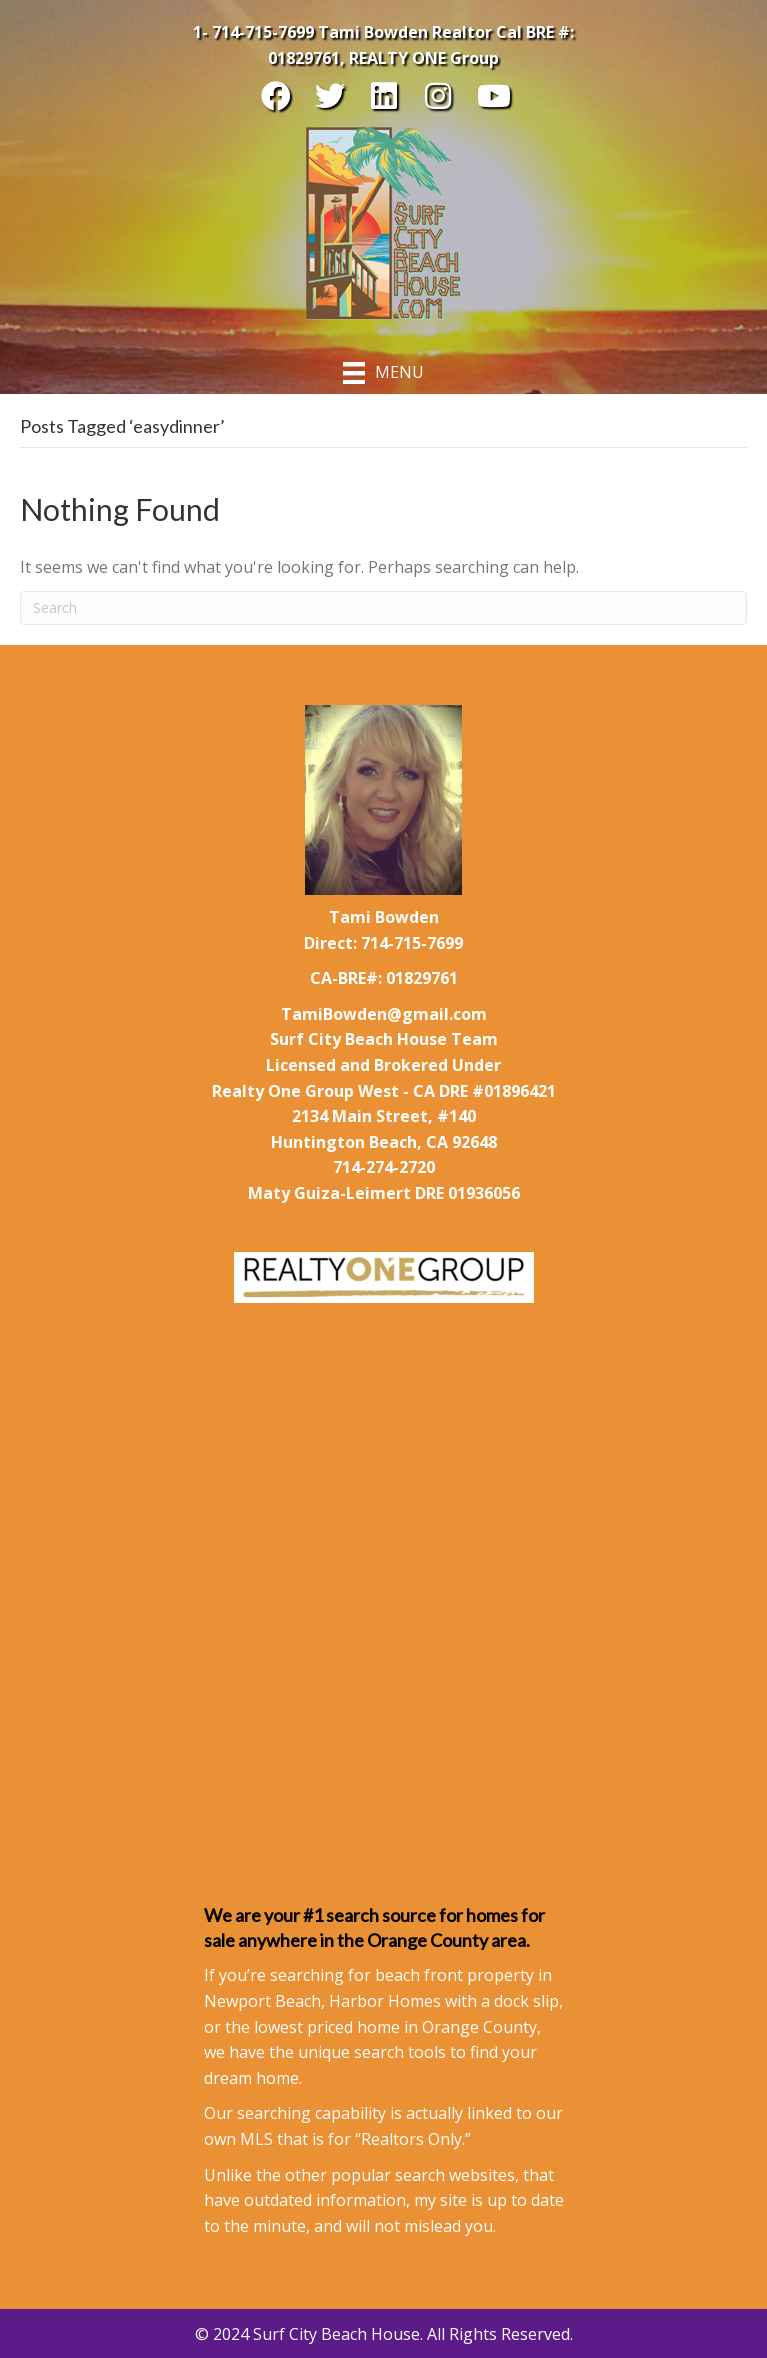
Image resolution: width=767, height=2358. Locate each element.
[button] (276, 96)
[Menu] (383, 373)
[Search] (383, 608)
